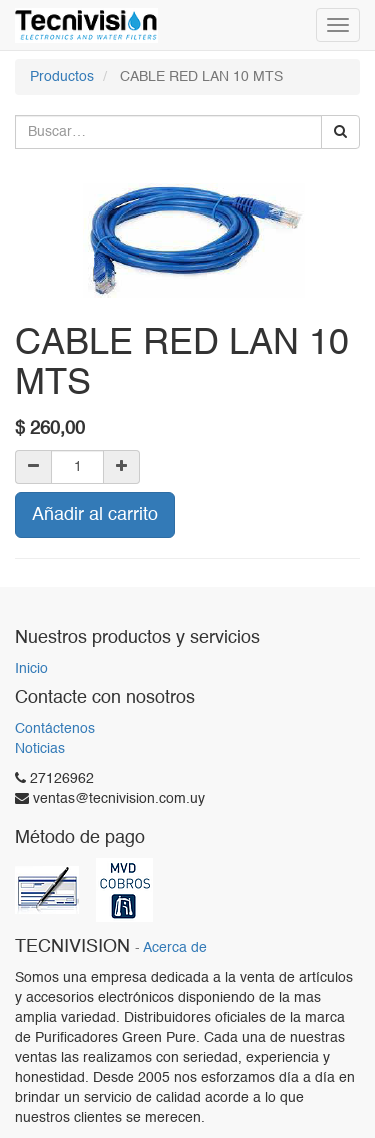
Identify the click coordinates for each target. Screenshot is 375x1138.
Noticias (40, 749)
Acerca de (175, 948)
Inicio (31, 669)
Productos (62, 77)
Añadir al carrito (95, 515)
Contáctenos (55, 729)
